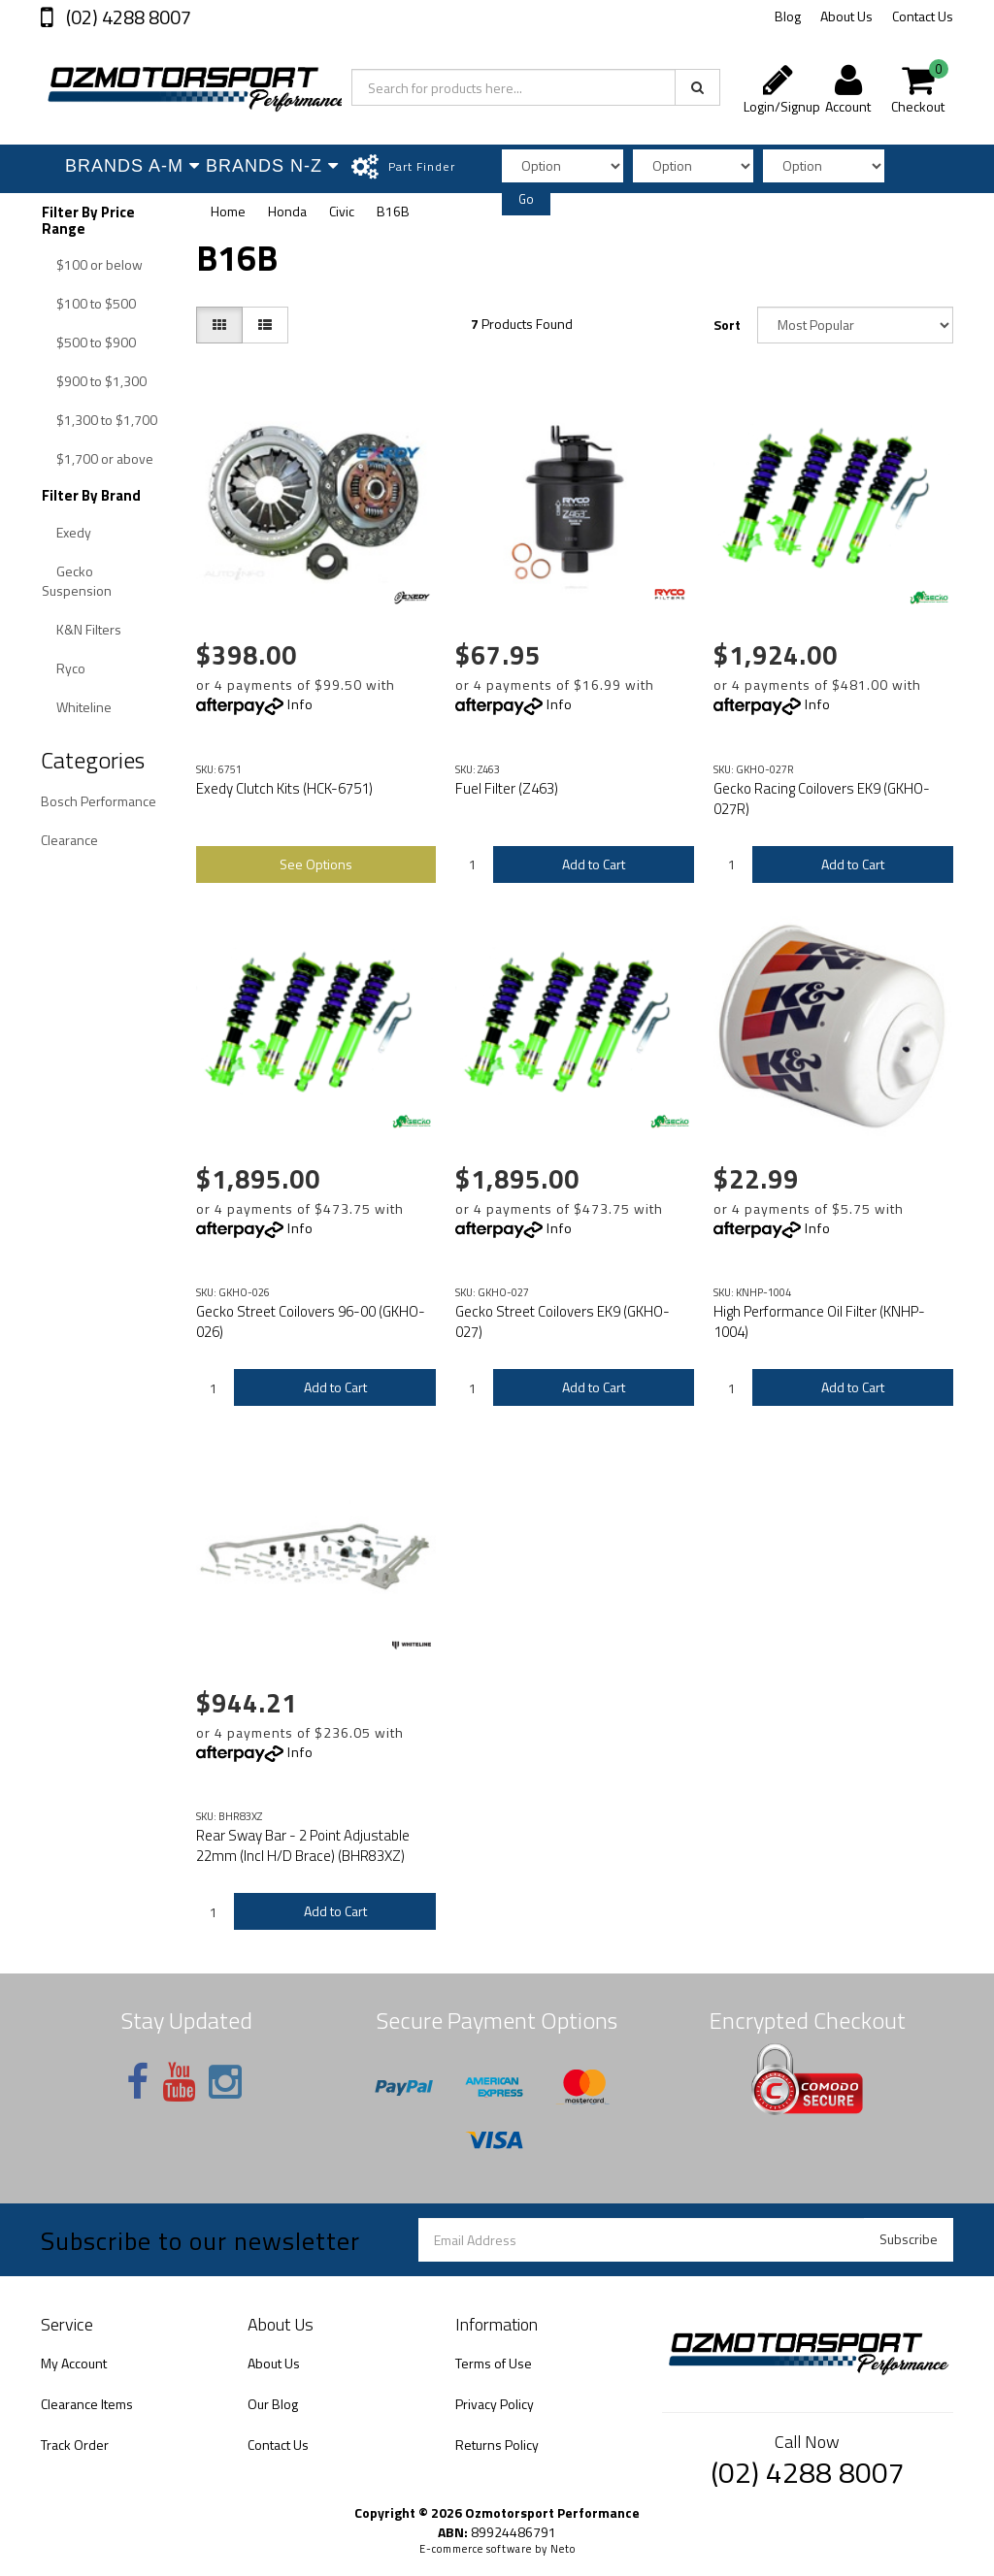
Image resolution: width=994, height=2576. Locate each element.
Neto (563, 2549)
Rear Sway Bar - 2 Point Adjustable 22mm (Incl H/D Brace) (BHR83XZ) (303, 1845)
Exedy (73, 532)
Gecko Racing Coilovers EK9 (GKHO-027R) (821, 798)
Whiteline (84, 707)
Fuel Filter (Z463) (506, 788)
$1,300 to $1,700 (106, 419)
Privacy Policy (494, 2404)
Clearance (69, 840)
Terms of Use (493, 2363)
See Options (316, 864)
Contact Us (922, 16)
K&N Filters (88, 629)
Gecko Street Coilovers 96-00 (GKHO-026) (310, 1321)
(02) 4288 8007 (126, 17)
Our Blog (273, 2404)
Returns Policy (497, 2444)
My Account (74, 2363)
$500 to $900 (96, 342)
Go (526, 199)
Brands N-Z (271, 166)
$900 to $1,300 (101, 381)
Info (300, 704)
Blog (788, 16)
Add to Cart (593, 864)
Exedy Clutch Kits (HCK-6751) (284, 788)
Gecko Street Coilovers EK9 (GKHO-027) (562, 1321)
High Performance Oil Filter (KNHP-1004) (819, 1321)
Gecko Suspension (77, 581)
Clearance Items (87, 2404)
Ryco (70, 668)
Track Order (75, 2444)
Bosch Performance (98, 801)
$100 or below (99, 264)
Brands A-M (130, 166)
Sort (727, 324)
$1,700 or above (104, 458)
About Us (846, 16)
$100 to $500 (96, 303)
